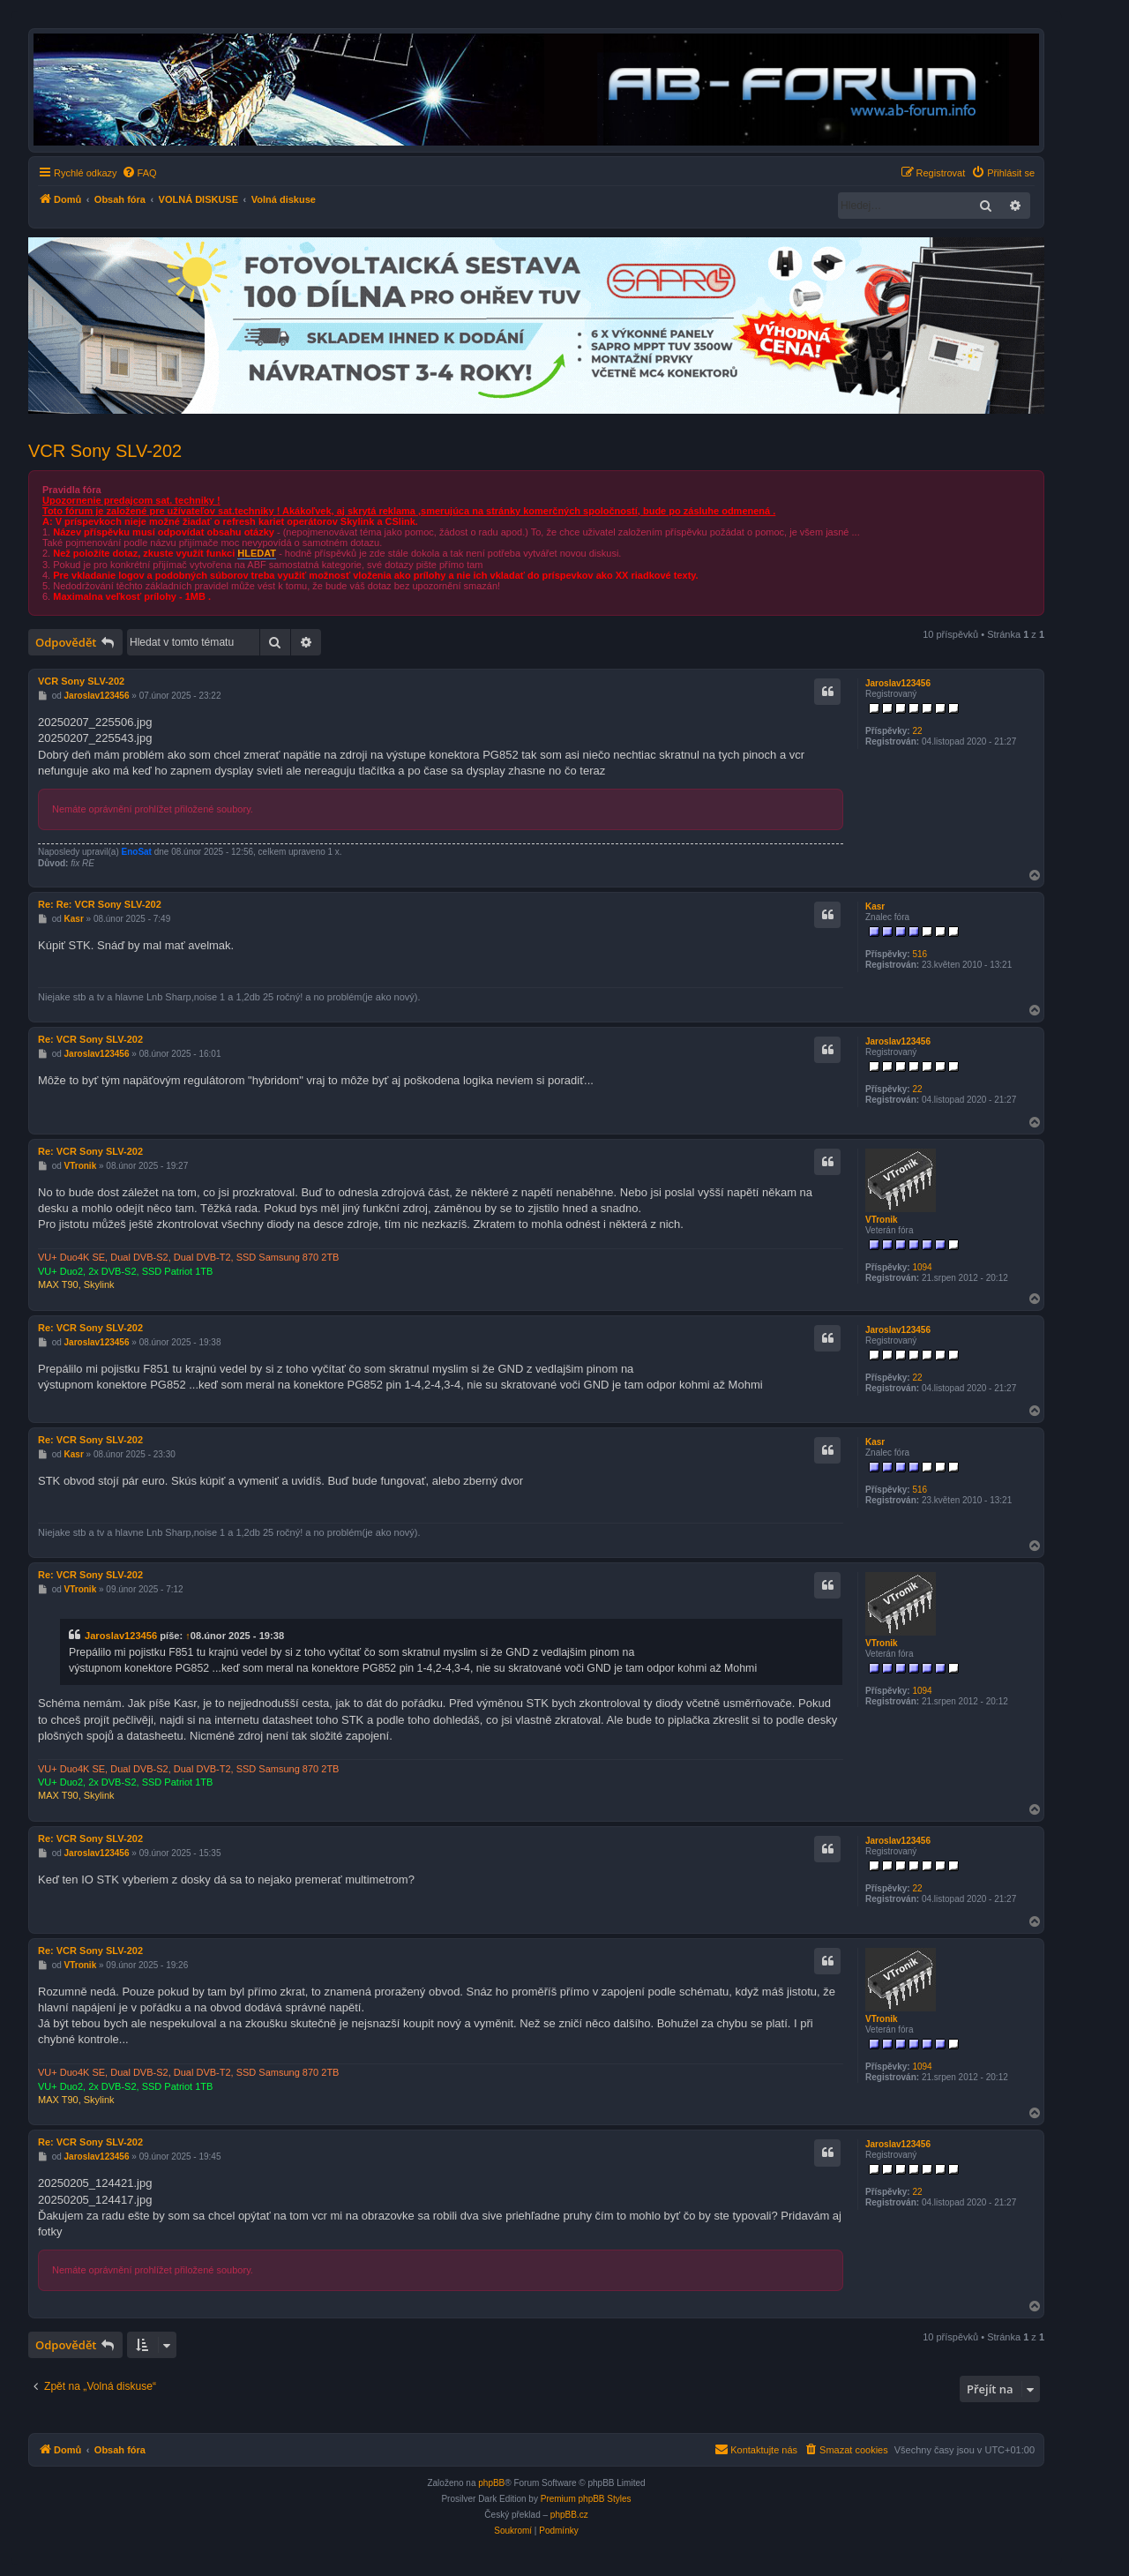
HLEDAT (256, 553)
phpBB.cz (569, 2515)
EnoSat (137, 852)
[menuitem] (139, 172)
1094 (921, 1267)
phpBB (491, 2483)
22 (917, 731)
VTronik (881, 1219)
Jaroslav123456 (898, 683)
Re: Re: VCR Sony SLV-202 (99, 904)
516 (919, 954)
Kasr (875, 906)
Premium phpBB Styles (586, 2499)
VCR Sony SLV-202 (105, 451)
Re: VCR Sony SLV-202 (90, 1039)
